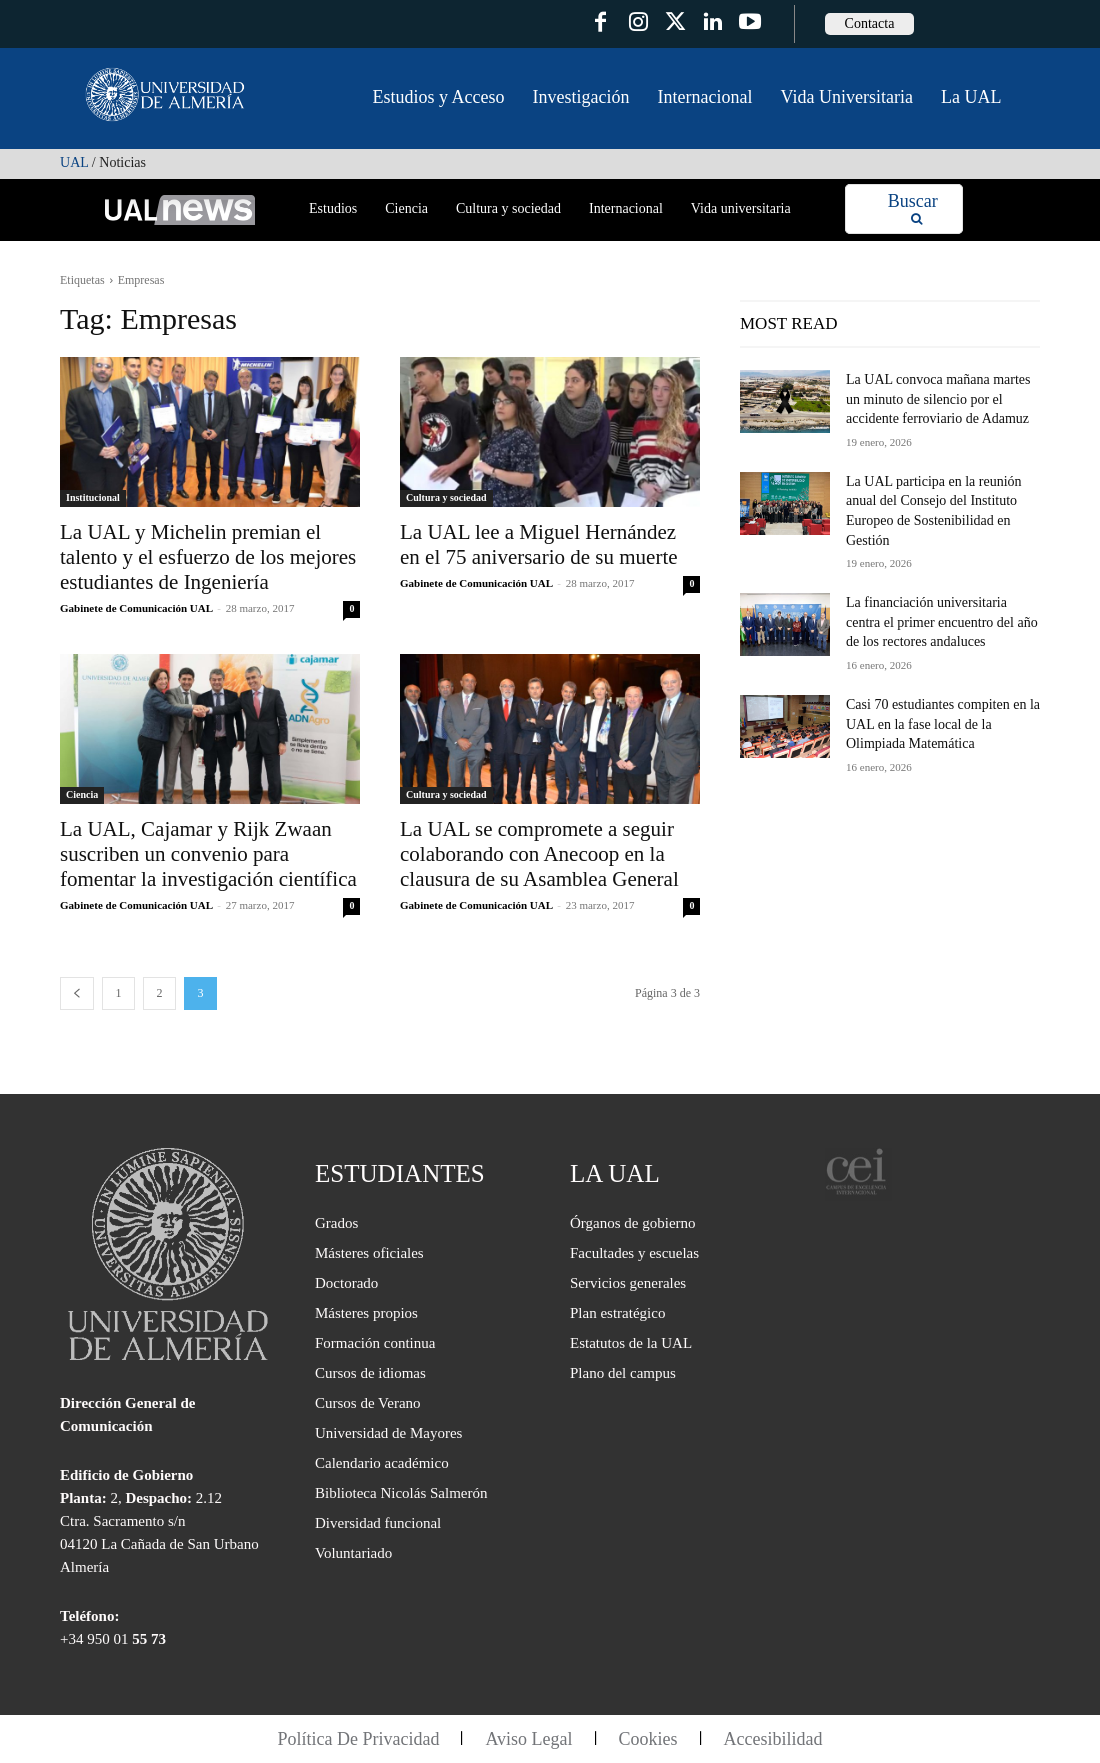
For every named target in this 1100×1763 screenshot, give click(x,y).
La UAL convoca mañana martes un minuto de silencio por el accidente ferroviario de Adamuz (938, 399)
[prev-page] (77, 993)
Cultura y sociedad (446, 497)
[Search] (913, 209)
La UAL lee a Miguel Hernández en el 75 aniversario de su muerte (539, 544)
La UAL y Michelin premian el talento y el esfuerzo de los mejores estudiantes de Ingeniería (208, 557)
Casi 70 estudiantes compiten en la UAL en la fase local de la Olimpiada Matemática (943, 724)
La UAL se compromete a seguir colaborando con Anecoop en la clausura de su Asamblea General (539, 854)
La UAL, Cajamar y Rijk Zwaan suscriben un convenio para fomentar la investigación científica (208, 854)
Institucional (93, 497)
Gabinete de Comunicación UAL (136, 608)
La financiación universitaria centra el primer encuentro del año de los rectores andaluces (942, 622)
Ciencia (82, 794)
